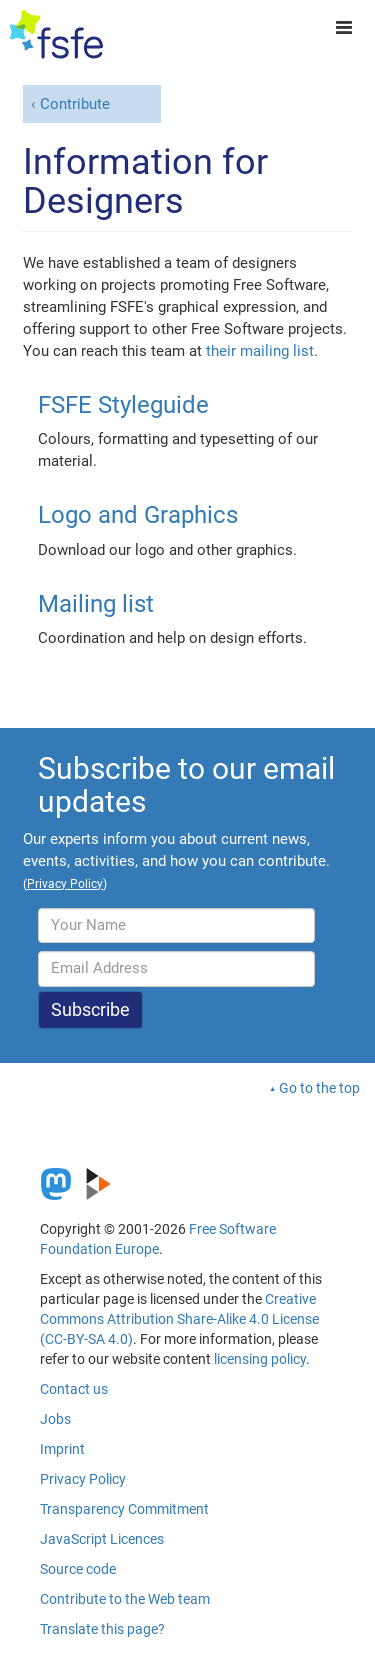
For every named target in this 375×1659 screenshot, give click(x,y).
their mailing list (260, 351)
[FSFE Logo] (56, 35)
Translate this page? (102, 1629)
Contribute (75, 104)
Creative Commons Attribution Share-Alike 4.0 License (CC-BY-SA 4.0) (179, 1319)
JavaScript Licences (102, 1539)
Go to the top (319, 1088)
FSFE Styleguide (123, 405)
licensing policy (260, 1359)
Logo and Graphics (138, 515)
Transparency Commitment (124, 1509)
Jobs (55, 1419)
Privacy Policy (83, 1479)
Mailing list (96, 604)
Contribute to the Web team (125, 1599)
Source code (78, 1569)
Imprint (62, 1449)
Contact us (74, 1389)
